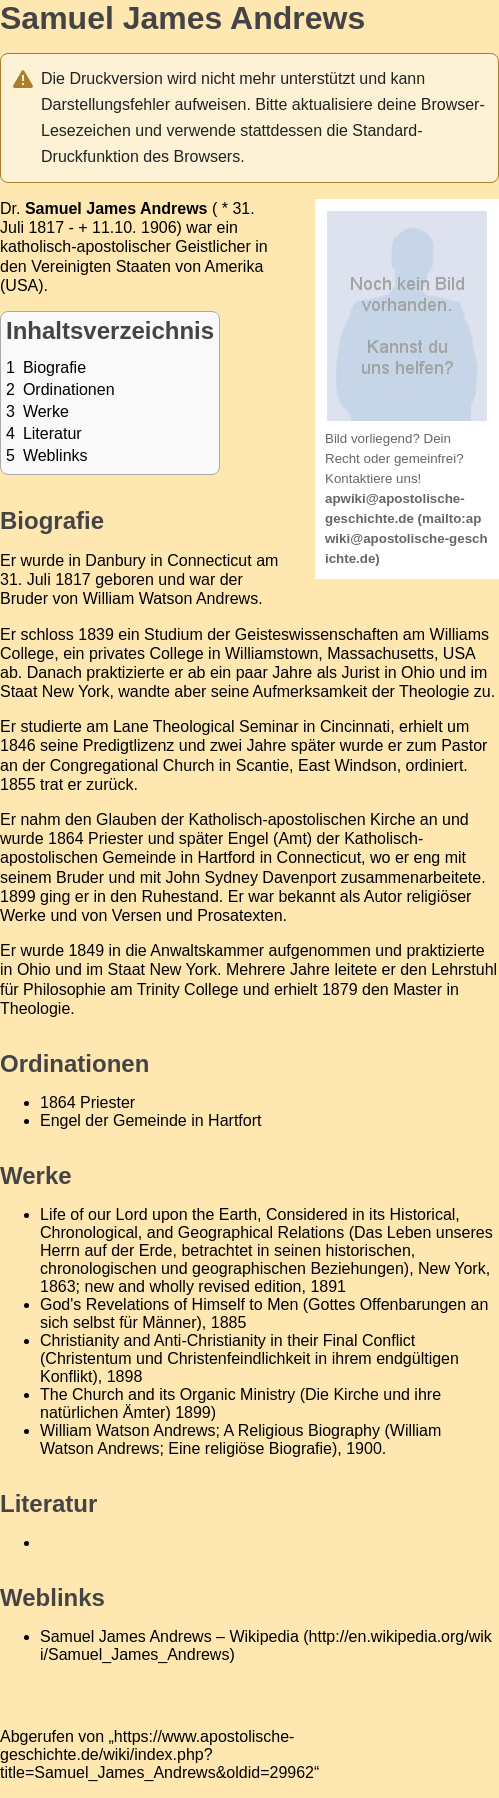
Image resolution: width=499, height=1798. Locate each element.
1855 (18, 784)
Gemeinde (139, 857)
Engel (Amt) (270, 838)
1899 (18, 896)
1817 (46, 227)
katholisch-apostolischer (85, 246)
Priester (115, 838)
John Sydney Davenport (250, 877)
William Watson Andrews (170, 598)
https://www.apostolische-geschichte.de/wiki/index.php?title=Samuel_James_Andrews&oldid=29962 (157, 1754)
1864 (66, 838)
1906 (159, 227)
